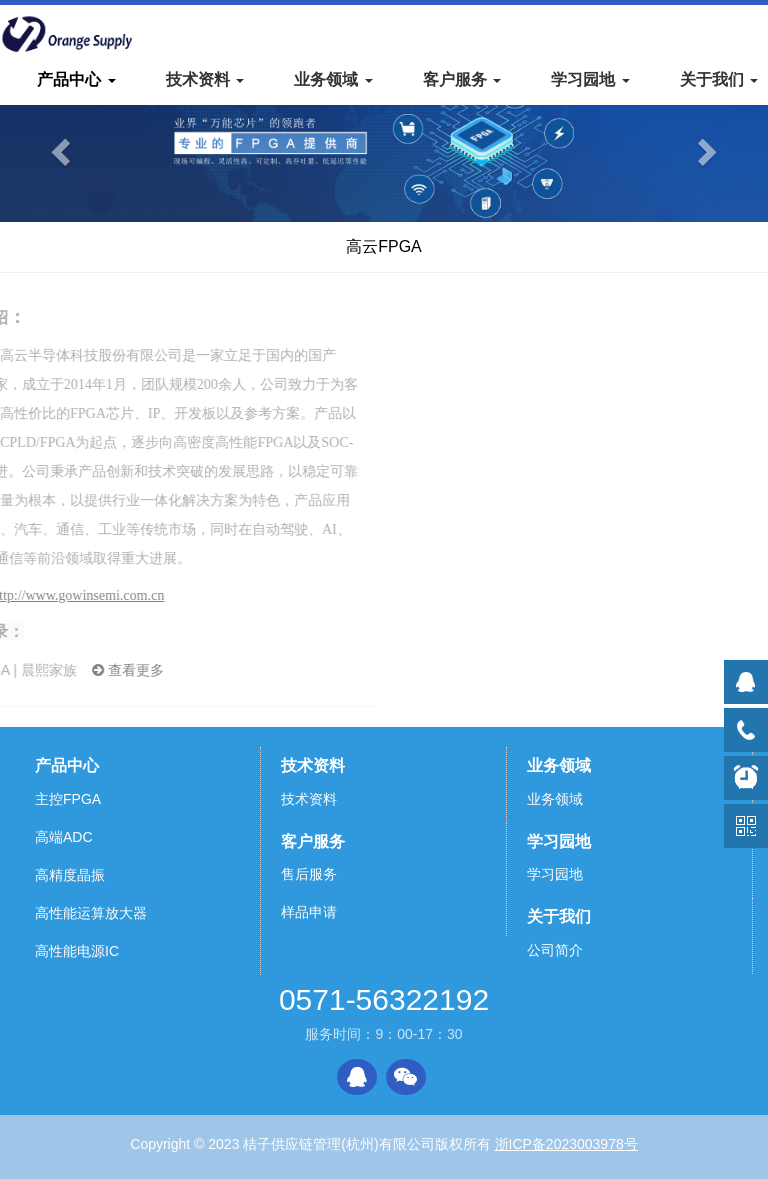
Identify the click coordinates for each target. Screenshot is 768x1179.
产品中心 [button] (76, 79)
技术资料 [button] (205, 79)
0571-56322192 (384, 1000)
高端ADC (64, 837)
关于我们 (559, 916)
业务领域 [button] (333, 79)
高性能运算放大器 (91, 913)
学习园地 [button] (590, 79)
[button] (57, 146)
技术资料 (313, 765)
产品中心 (67, 765)
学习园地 (559, 841)
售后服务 (309, 874)
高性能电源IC (77, 951)
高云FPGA (384, 246)
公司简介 (555, 950)
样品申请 (309, 912)
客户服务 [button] (462, 79)
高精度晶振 (70, 875)
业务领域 (559, 765)
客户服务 (313, 841)
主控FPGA (68, 799)
